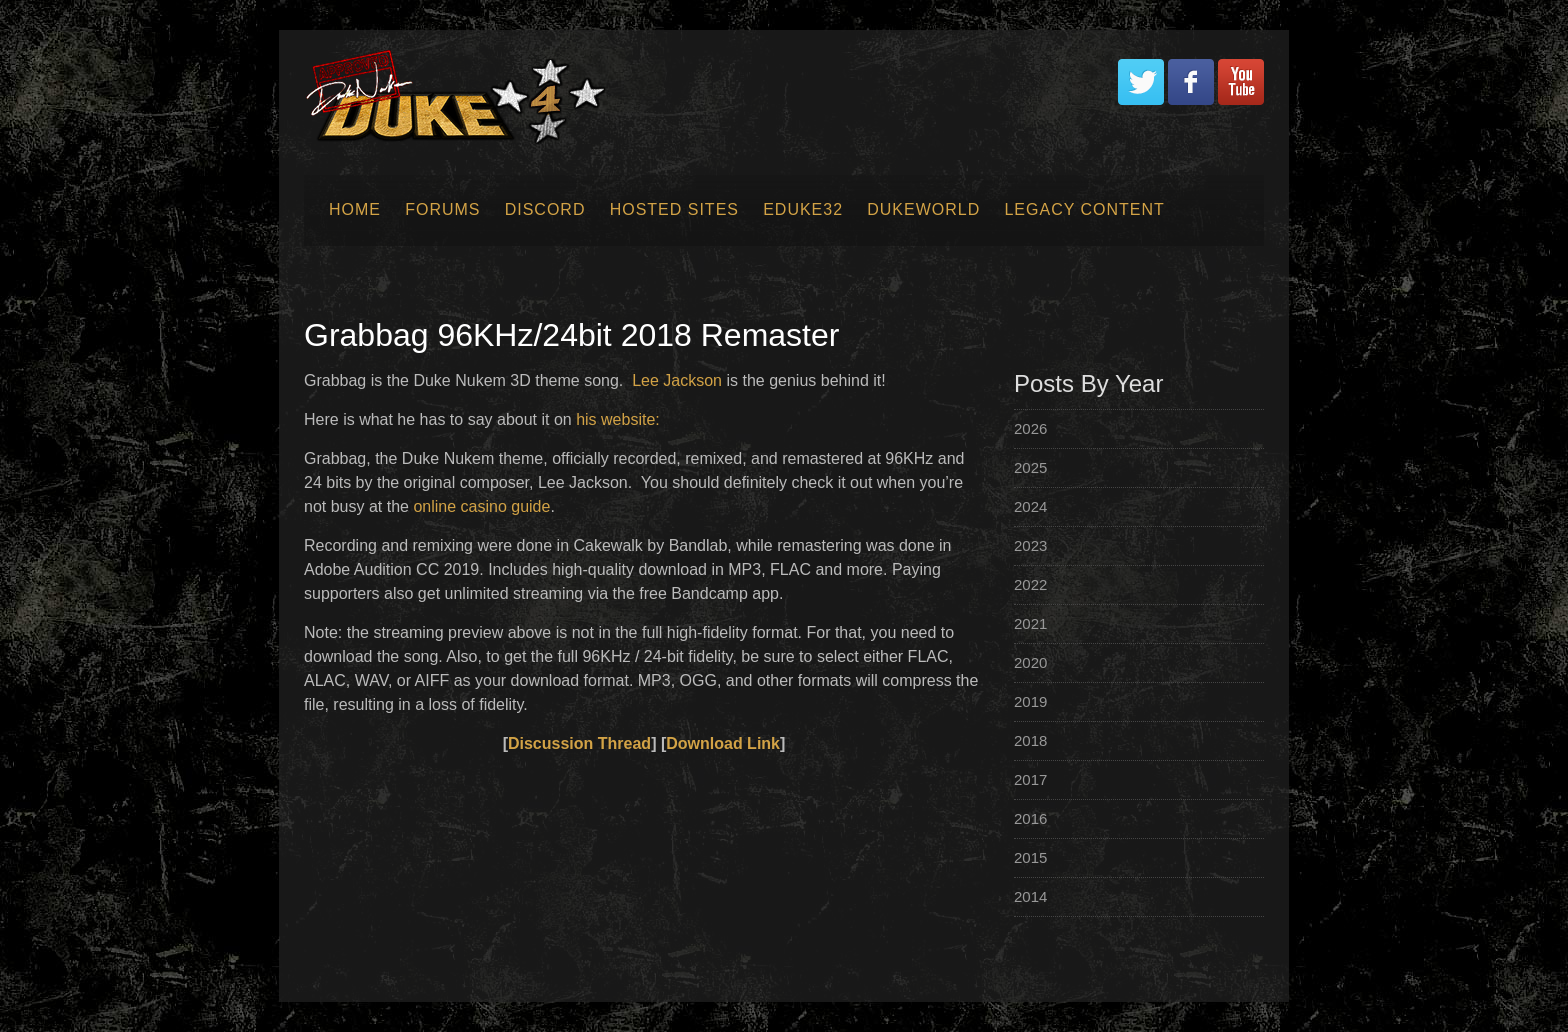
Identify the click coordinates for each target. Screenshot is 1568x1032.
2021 (1030, 623)
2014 (1030, 896)
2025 (1030, 467)
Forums (442, 209)
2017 (1030, 779)
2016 (1030, 818)
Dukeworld (923, 209)
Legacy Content (1084, 209)
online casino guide (481, 506)
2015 (1030, 857)
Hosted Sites (674, 209)
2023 (1030, 545)
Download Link (723, 743)
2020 (1030, 662)
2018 (1030, 740)
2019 (1030, 701)
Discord (545, 209)
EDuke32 (803, 209)
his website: (618, 419)
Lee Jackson (677, 380)
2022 (1030, 584)
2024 (1030, 506)
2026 (1030, 428)
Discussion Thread (579, 743)
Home (355, 209)
